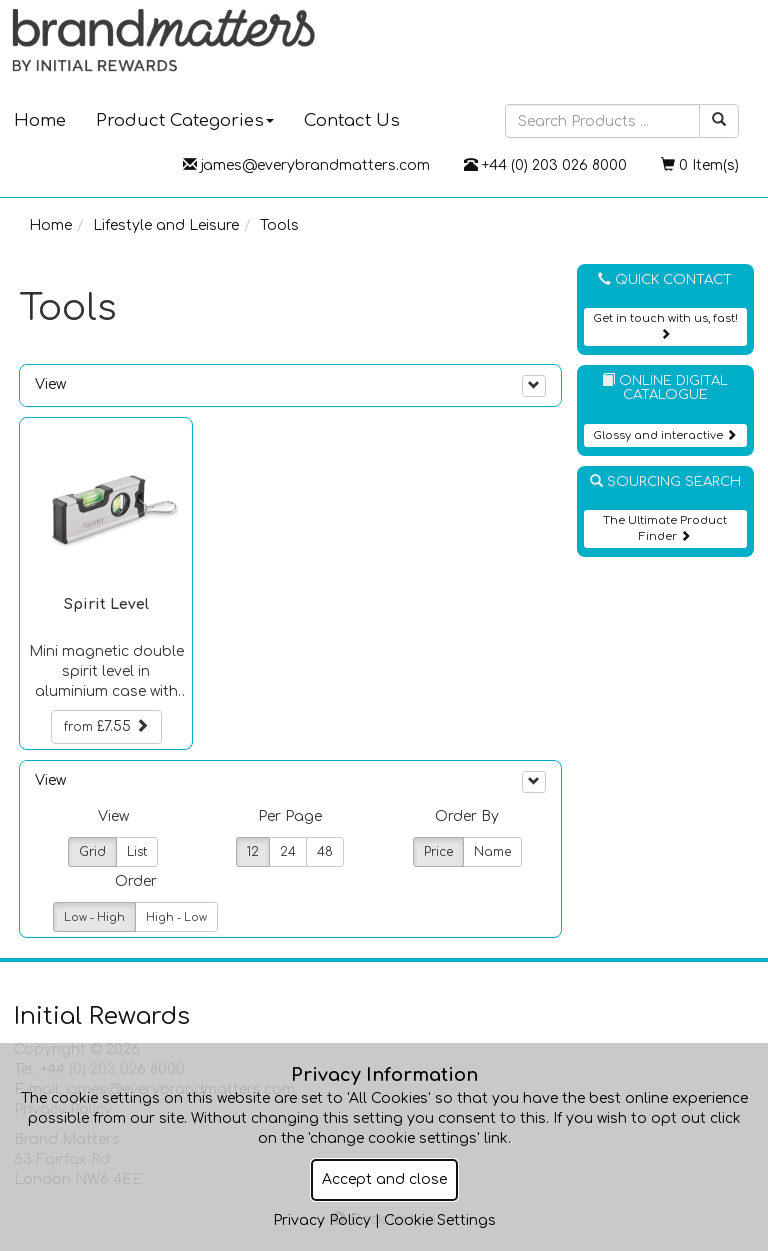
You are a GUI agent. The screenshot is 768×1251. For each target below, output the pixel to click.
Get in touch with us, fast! (665, 325)
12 (253, 852)
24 (288, 852)
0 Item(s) (700, 165)
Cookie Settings (440, 1220)
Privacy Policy (322, 1220)
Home (50, 225)
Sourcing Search (665, 481)
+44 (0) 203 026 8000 (545, 165)
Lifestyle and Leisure (166, 225)
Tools (279, 225)
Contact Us (352, 120)
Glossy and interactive (665, 435)
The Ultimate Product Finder (665, 528)
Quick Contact (665, 279)
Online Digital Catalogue (665, 388)
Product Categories (185, 120)
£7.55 (106, 726)
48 (325, 852)
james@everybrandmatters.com (306, 165)
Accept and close (384, 1179)
